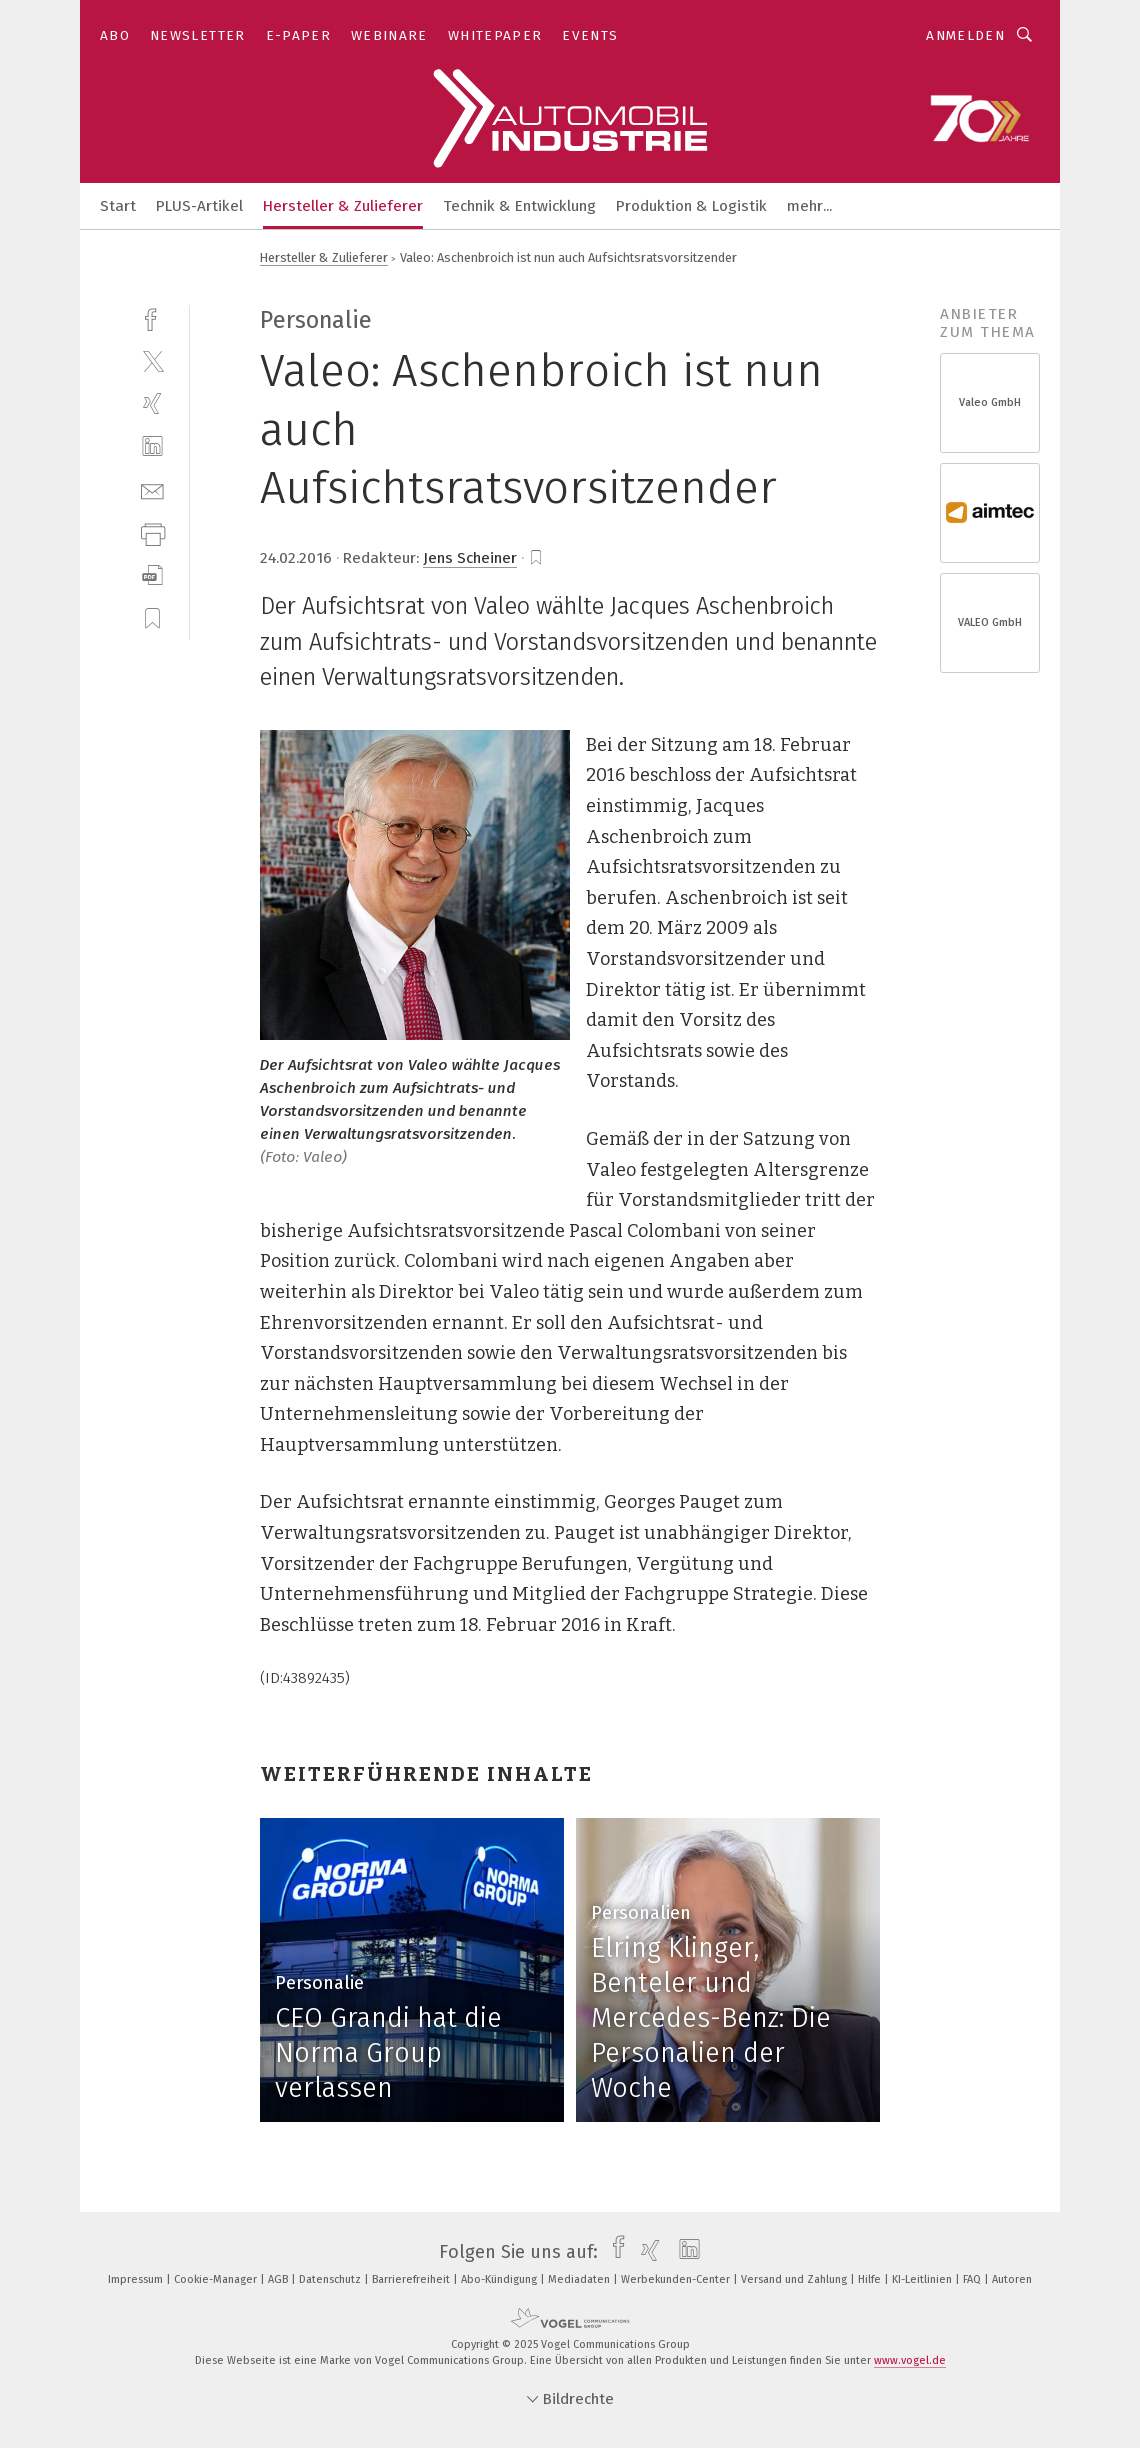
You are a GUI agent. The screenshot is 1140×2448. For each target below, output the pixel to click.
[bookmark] (536, 558)
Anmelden (965, 35)
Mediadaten (580, 2279)
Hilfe (871, 2279)
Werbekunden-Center (677, 2279)
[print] (152, 532)
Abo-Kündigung (500, 2279)
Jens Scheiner (470, 558)
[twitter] (152, 360)
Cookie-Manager (217, 2279)
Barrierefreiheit (412, 2279)
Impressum (137, 2279)
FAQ (973, 2279)
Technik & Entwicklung (519, 206)
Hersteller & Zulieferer (343, 206)
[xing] (152, 403)
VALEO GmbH (990, 622)
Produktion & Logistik (691, 206)
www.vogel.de (910, 2360)
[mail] (152, 489)
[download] (152, 575)
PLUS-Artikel (199, 206)
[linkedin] (152, 446)
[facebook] (152, 317)
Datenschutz (331, 2279)
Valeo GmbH (990, 402)
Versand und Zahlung (795, 2279)
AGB (279, 2279)
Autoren (1012, 2279)
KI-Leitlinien (923, 2279)
